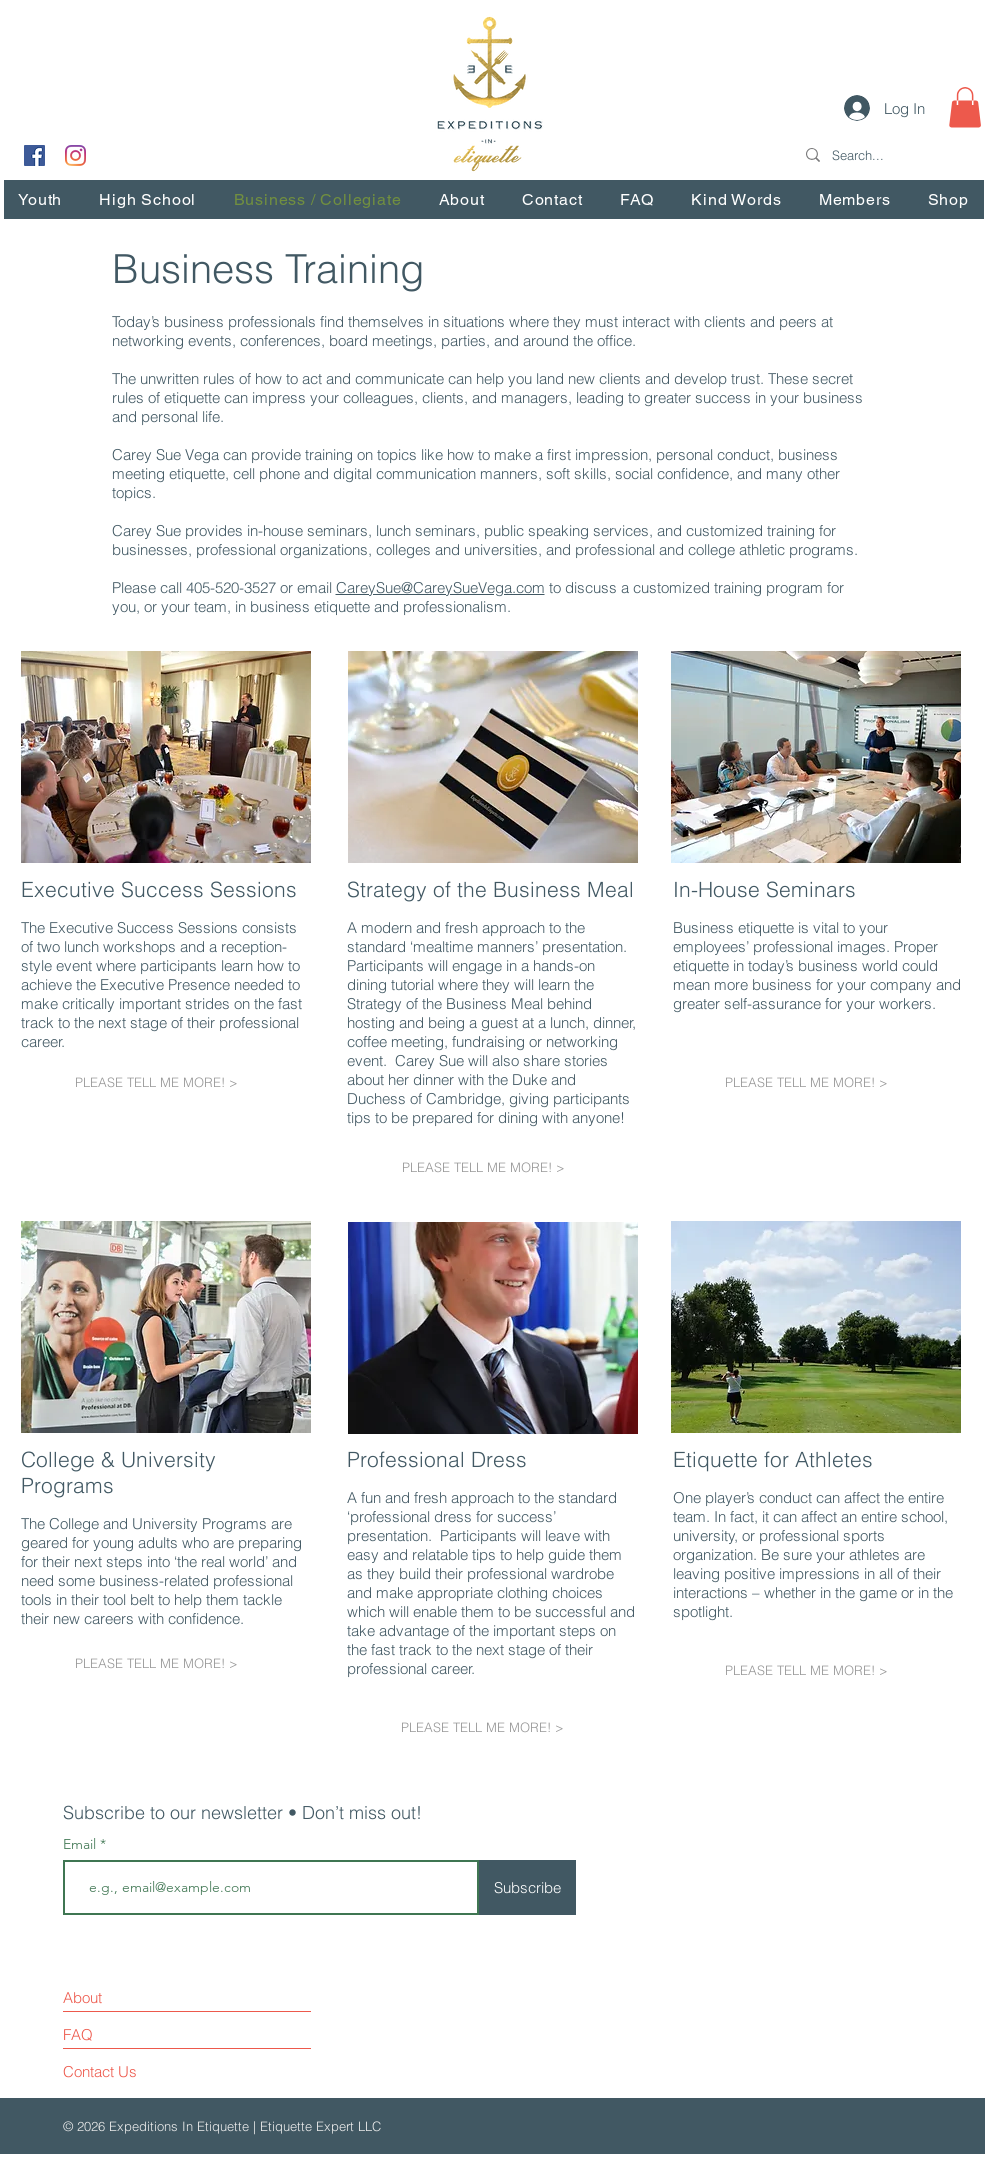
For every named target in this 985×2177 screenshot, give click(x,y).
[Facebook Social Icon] (34, 155)
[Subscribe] (527, 1887)
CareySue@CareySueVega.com (440, 587)
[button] (965, 107)
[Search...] (886, 155)
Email (81, 1844)
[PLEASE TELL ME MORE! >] (165, 1082)
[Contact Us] (138, 2071)
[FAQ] (120, 2035)
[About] (149, 1997)
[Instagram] (75, 155)
